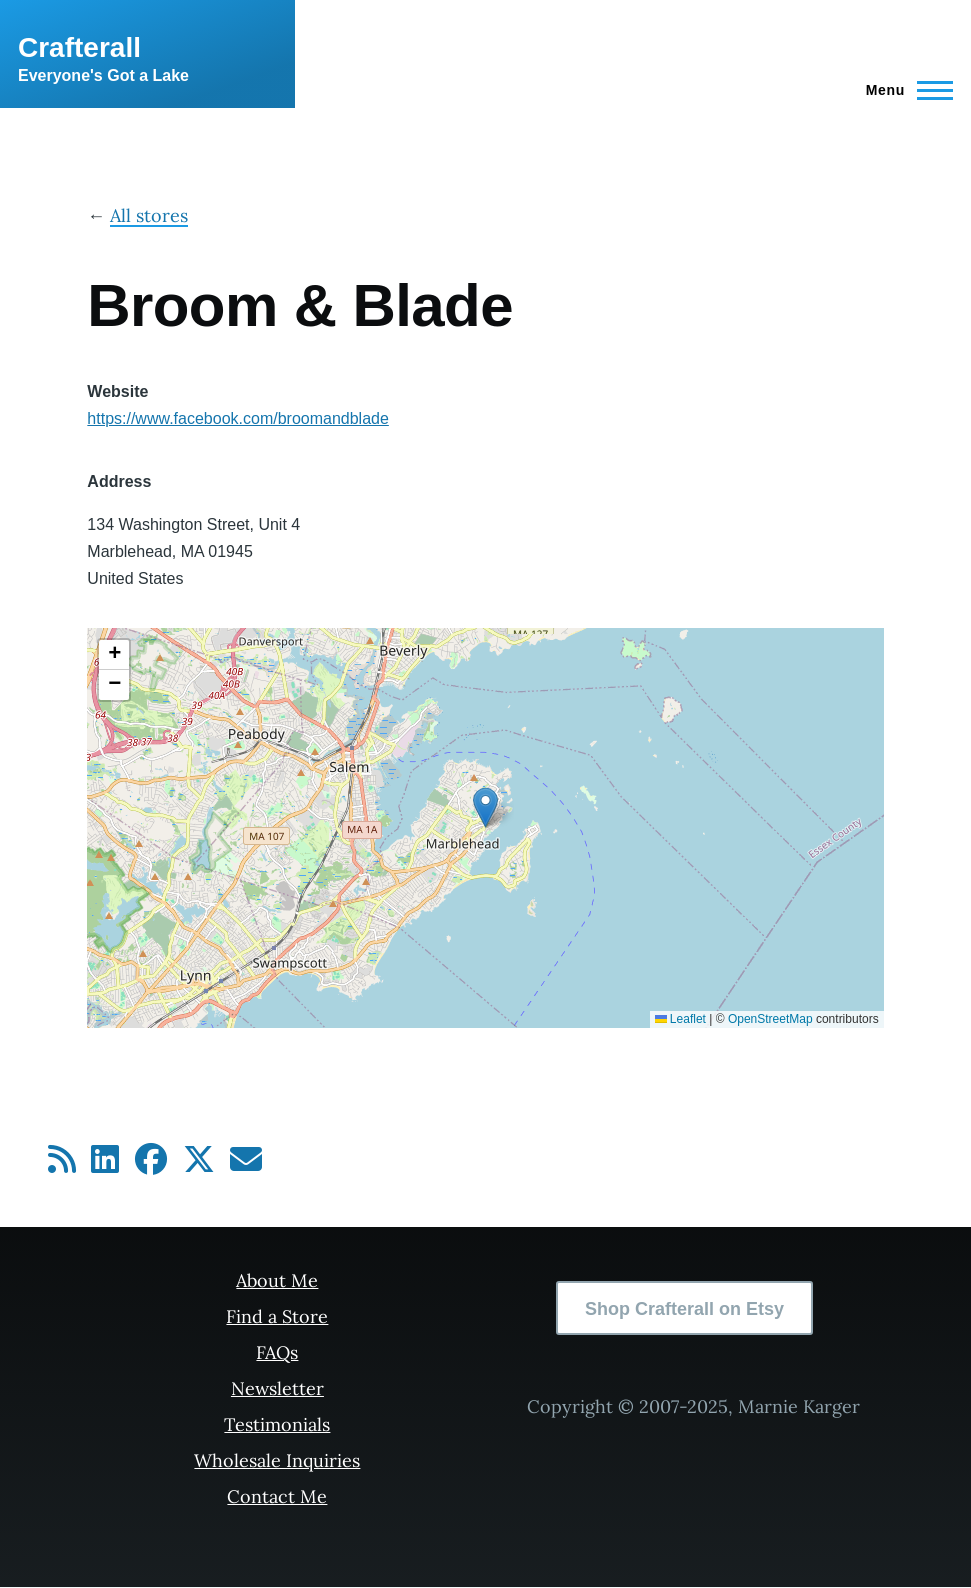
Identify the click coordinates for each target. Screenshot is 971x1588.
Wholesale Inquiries (277, 1460)
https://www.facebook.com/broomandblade (238, 418)
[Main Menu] (903, 90)
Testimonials (277, 1424)
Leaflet (680, 1019)
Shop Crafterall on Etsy (684, 1309)
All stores (149, 215)
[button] (485, 807)
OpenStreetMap (770, 1019)
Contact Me (277, 1496)
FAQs (277, 1352)
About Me (277, 1280)
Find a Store (277, 1316)
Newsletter (277, 1388)
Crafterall (79, 47)
